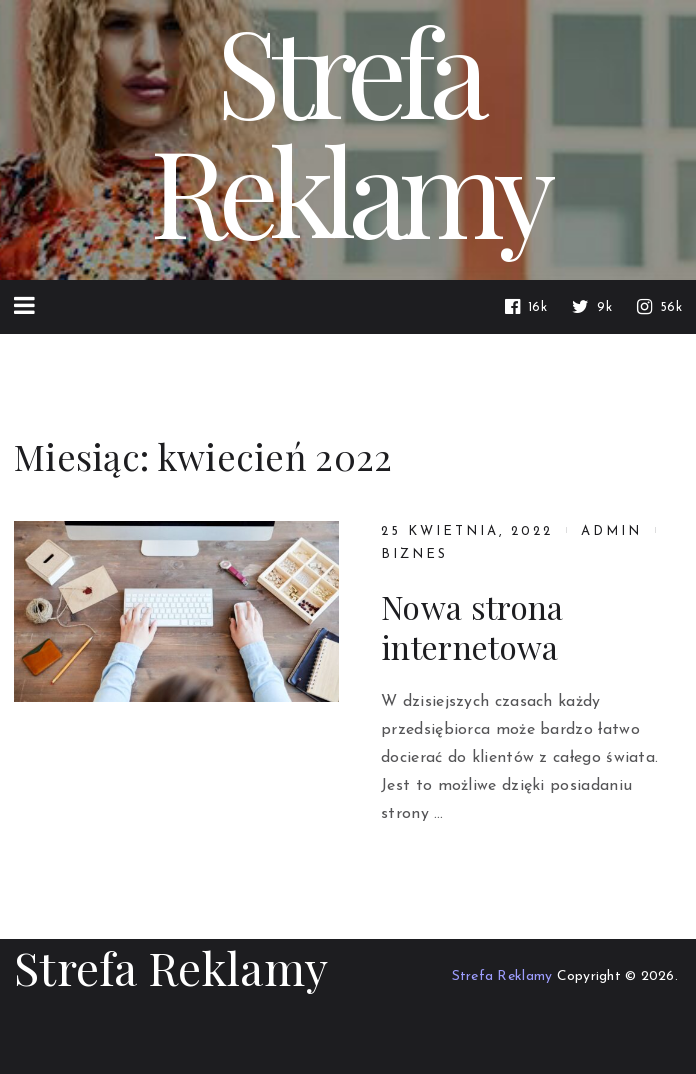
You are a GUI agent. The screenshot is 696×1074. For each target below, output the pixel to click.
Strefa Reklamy (171, 967)
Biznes (414, 554)
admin (611, 531)
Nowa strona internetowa (472, 627)
